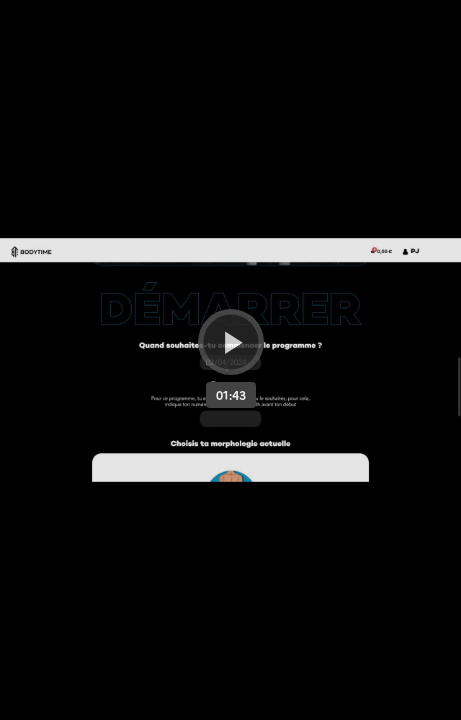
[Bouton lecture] (231, 342)
